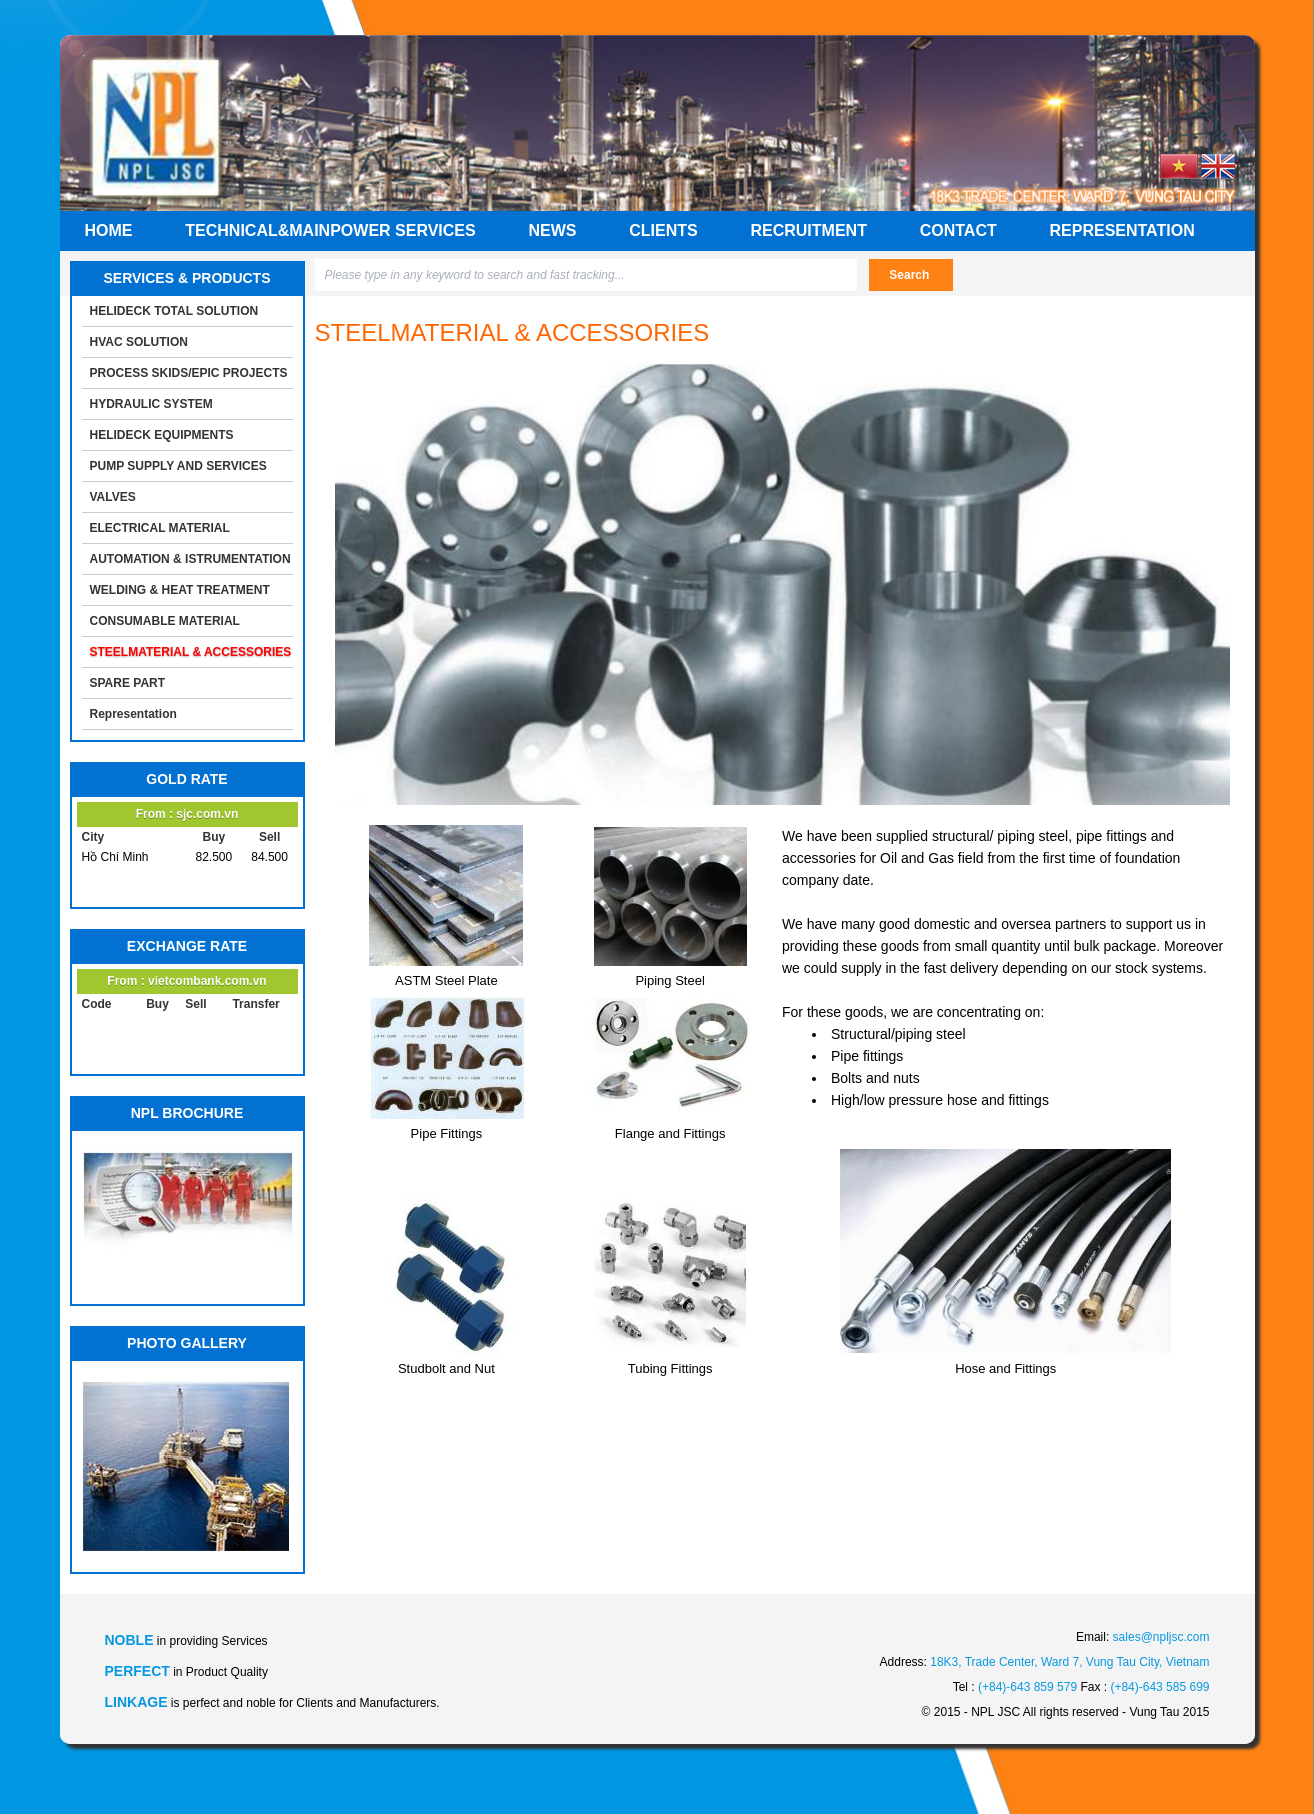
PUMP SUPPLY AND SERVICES (178, 466)
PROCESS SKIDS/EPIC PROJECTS (189, 373)
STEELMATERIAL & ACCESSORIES (191, 652)
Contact (958, 230)
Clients (663, 230)
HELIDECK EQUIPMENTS (162, 435)
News (552, 230)
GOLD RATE (186, 779)
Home (109, 230)
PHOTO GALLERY (187, 1343)
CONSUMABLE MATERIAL (165, 621)
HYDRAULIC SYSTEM (151, 404)
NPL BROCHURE (187, 1113)
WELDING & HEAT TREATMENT (180, 590)
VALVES (113, 497)
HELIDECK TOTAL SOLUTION (174, 311)
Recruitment (808, 230)
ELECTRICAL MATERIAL (160, 528)
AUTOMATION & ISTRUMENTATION (190, 559)
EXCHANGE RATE (187, 946)
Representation (1122, 230)
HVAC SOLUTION (139, 342)
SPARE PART (128, 683)
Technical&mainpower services (330, 230)
